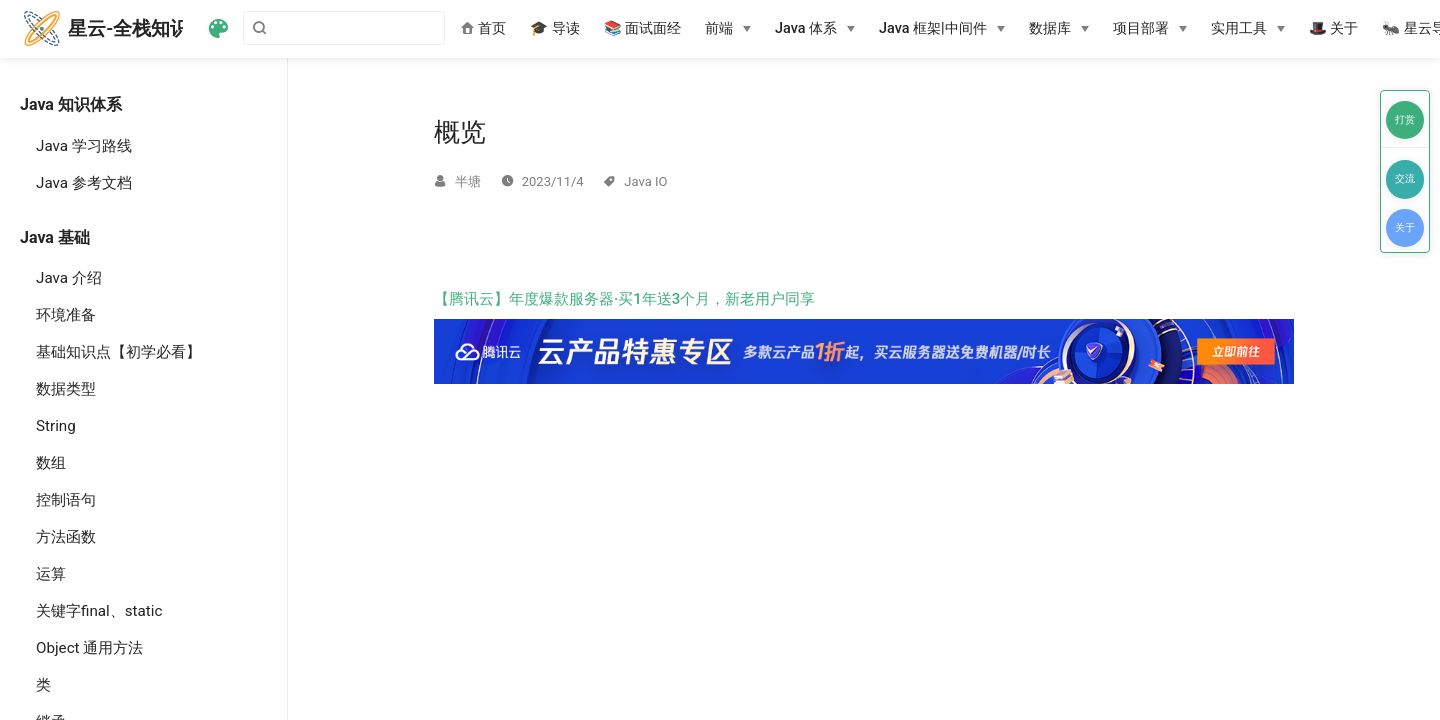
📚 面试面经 (643, 28)
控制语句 (66, 500)
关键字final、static (99, 611)
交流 (1405, 178)
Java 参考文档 (84, 183)
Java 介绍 (69, 278)
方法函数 (66, 537)
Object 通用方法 (89, 648)
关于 (1405, 227)
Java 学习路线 (84, 146)
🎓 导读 (555, 28)
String (56, 426)
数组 (51, 463)
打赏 (1405, 119)
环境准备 (66, 315)
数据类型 (66, 389)
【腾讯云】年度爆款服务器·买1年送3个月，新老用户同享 (864, 337)
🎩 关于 (1334, 28)
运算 (51, 574)
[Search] (344, 28)
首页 (483, 28)
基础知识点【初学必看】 (118, 352)
